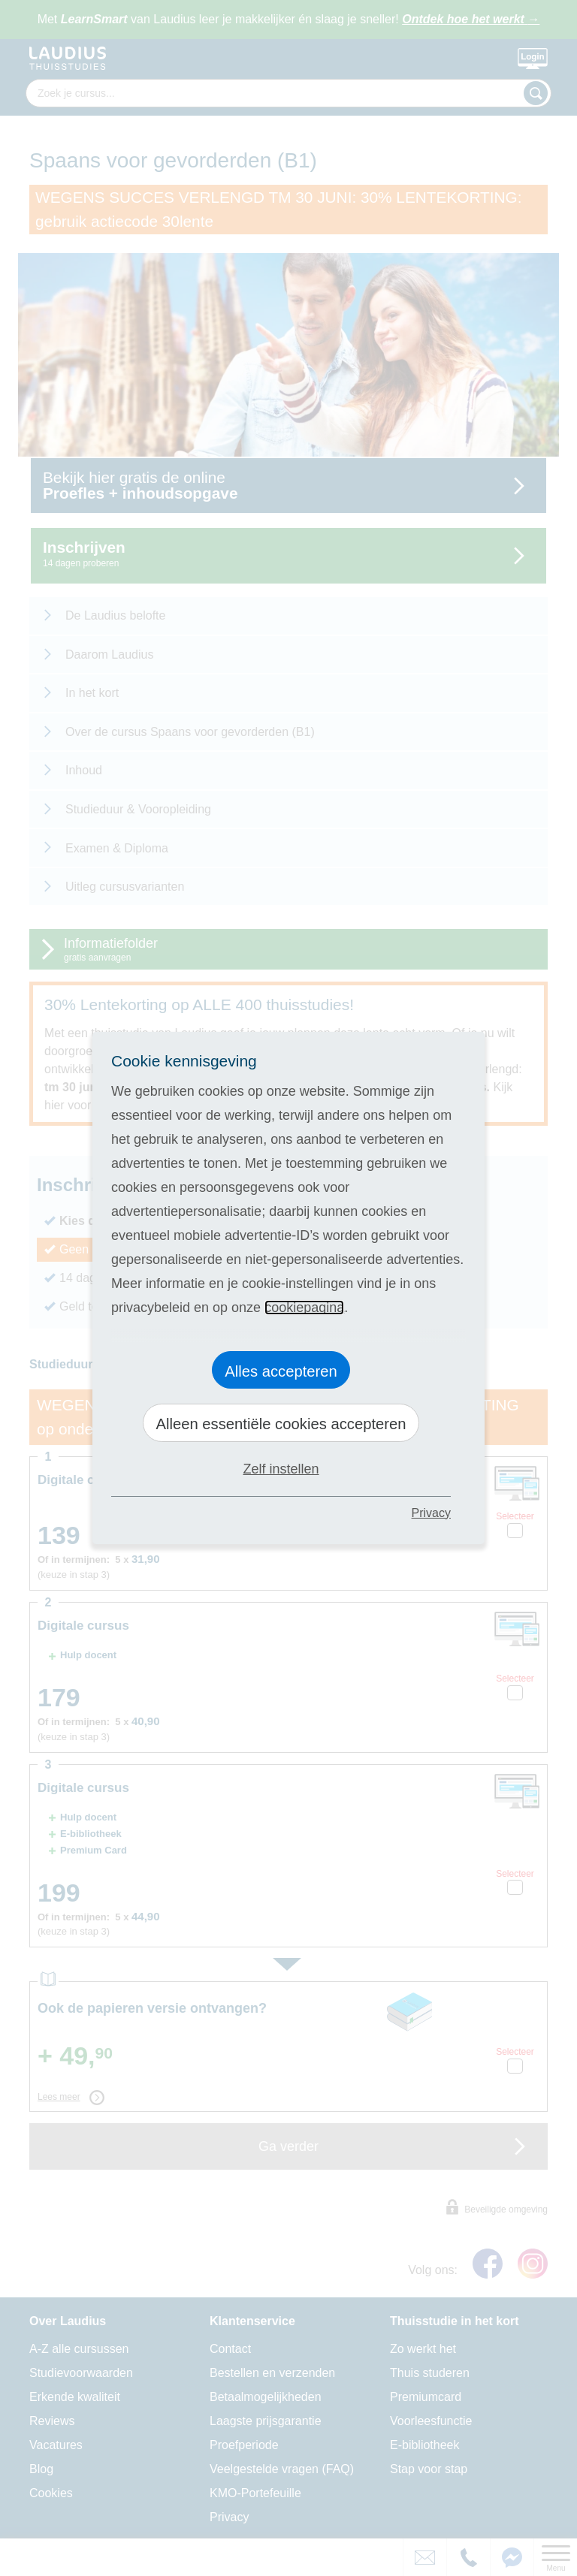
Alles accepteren (281, 1371)
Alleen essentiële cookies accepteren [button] (281, 1424)
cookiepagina (304, 1307)
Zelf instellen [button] (281, 1469)
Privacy (431, 1513)
